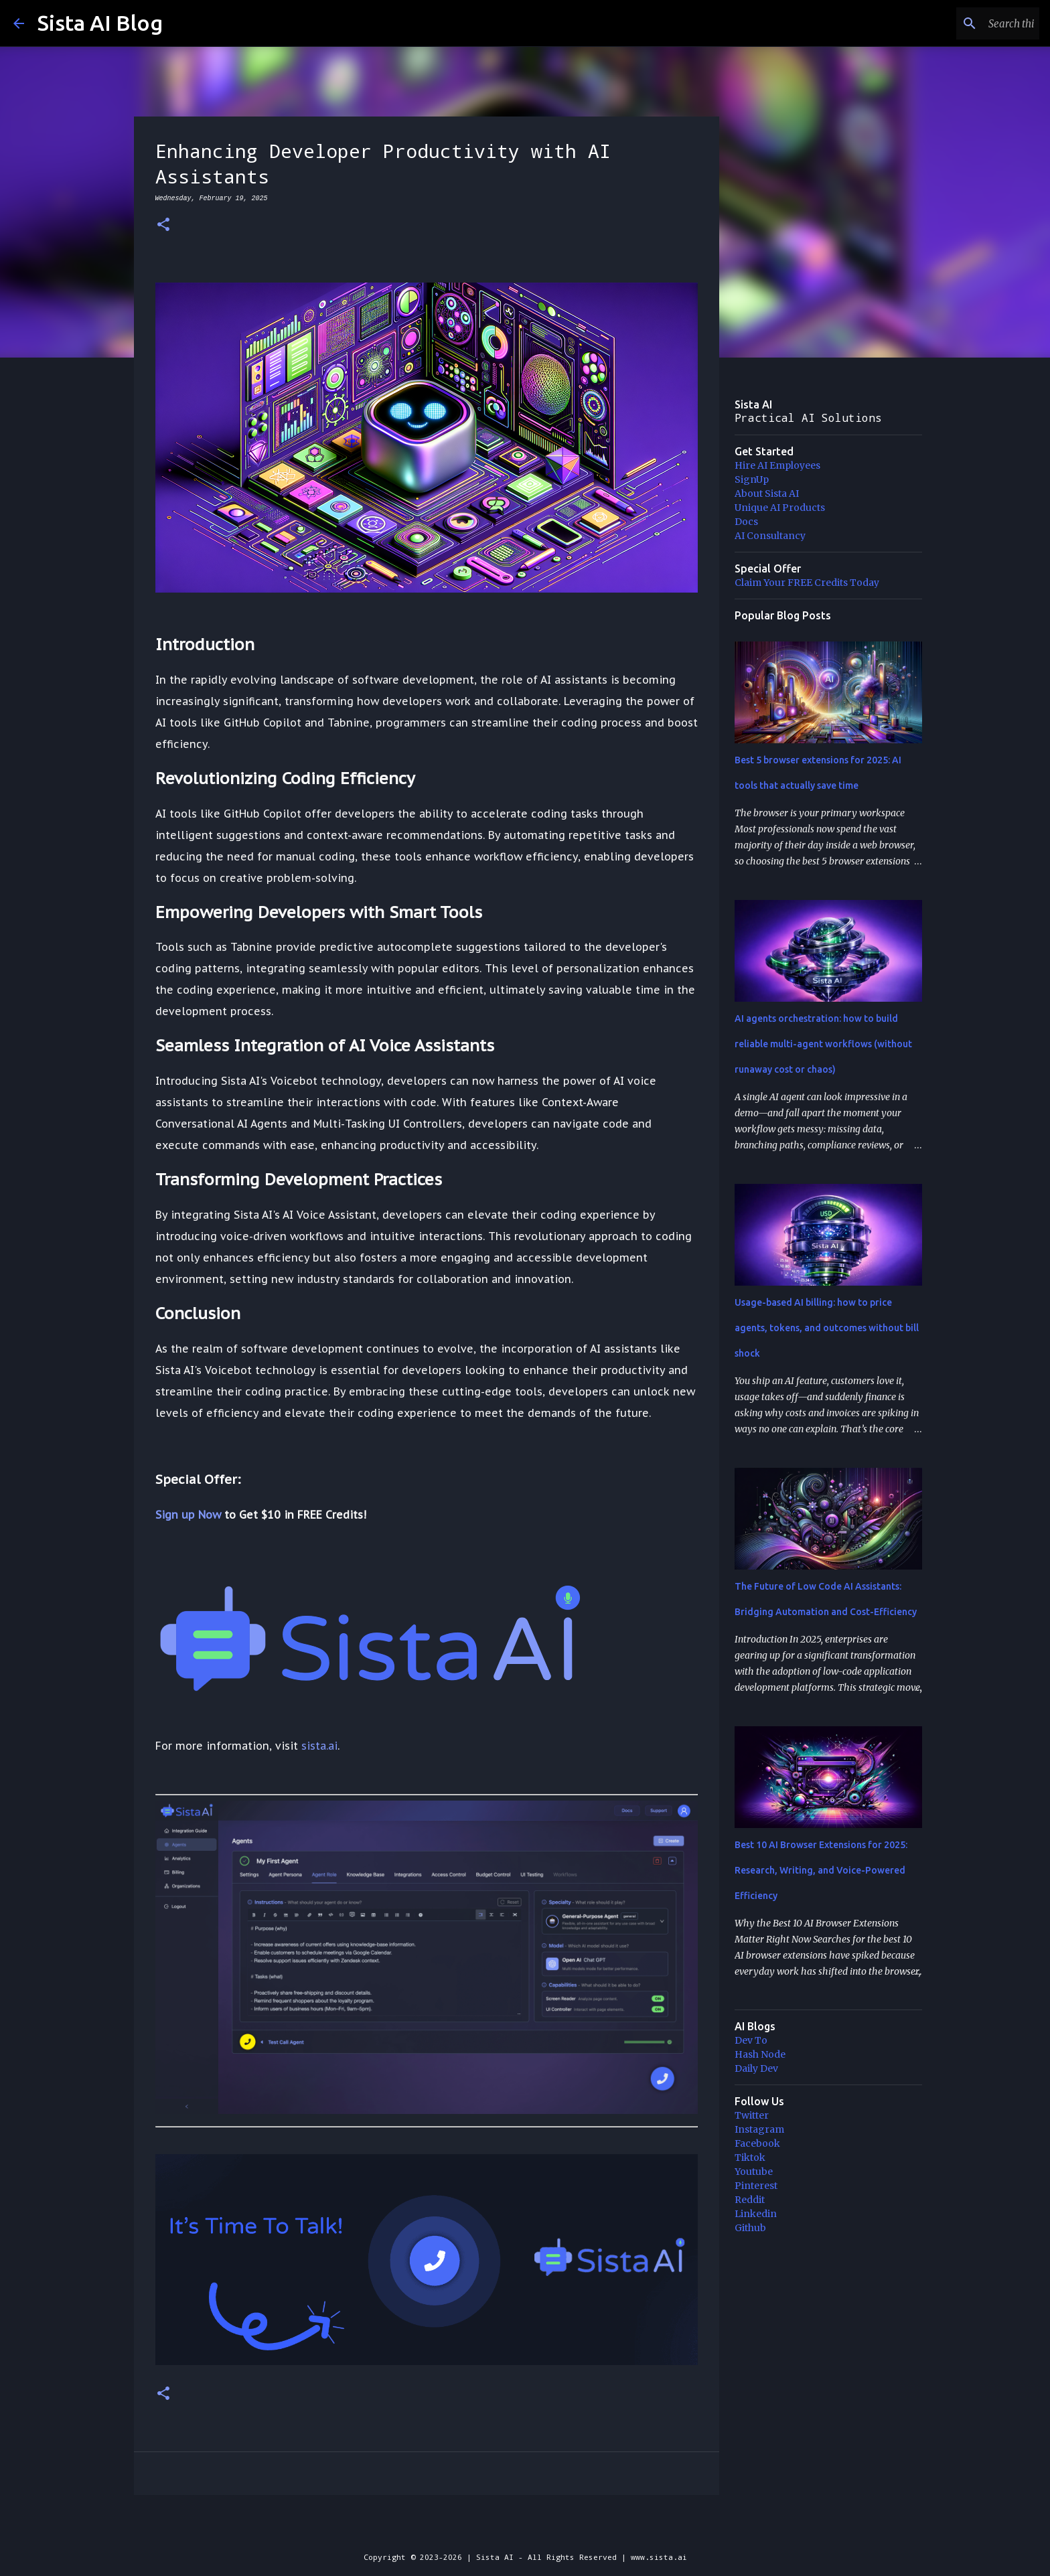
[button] (163, 225)
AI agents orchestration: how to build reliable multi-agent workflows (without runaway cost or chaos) (823, 1044)
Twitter (752, 2115)
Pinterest (756, 2186)
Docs (746, 522)
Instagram (759, 2129)
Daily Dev (756, 2068)
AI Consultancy (770, 536)
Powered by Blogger (525, 2529)
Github (750, 2228)
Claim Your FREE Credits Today (807, 583)
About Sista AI (767, 493)
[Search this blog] (969, 23)
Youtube (754, 2172)
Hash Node (760, 2054)
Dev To (751, 2040)
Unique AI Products (780, 508)
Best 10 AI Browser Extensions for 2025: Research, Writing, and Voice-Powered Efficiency (821, 1870)
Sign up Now (188, 1514)
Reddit (750, 2200)
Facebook (757, 2143)
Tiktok (750, 2157)
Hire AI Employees (777, 465)
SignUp (752, 479)
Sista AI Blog (100, 23)
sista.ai (319, 1745)
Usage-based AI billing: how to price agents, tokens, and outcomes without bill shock (827, 1328)
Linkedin (756, 2214)
